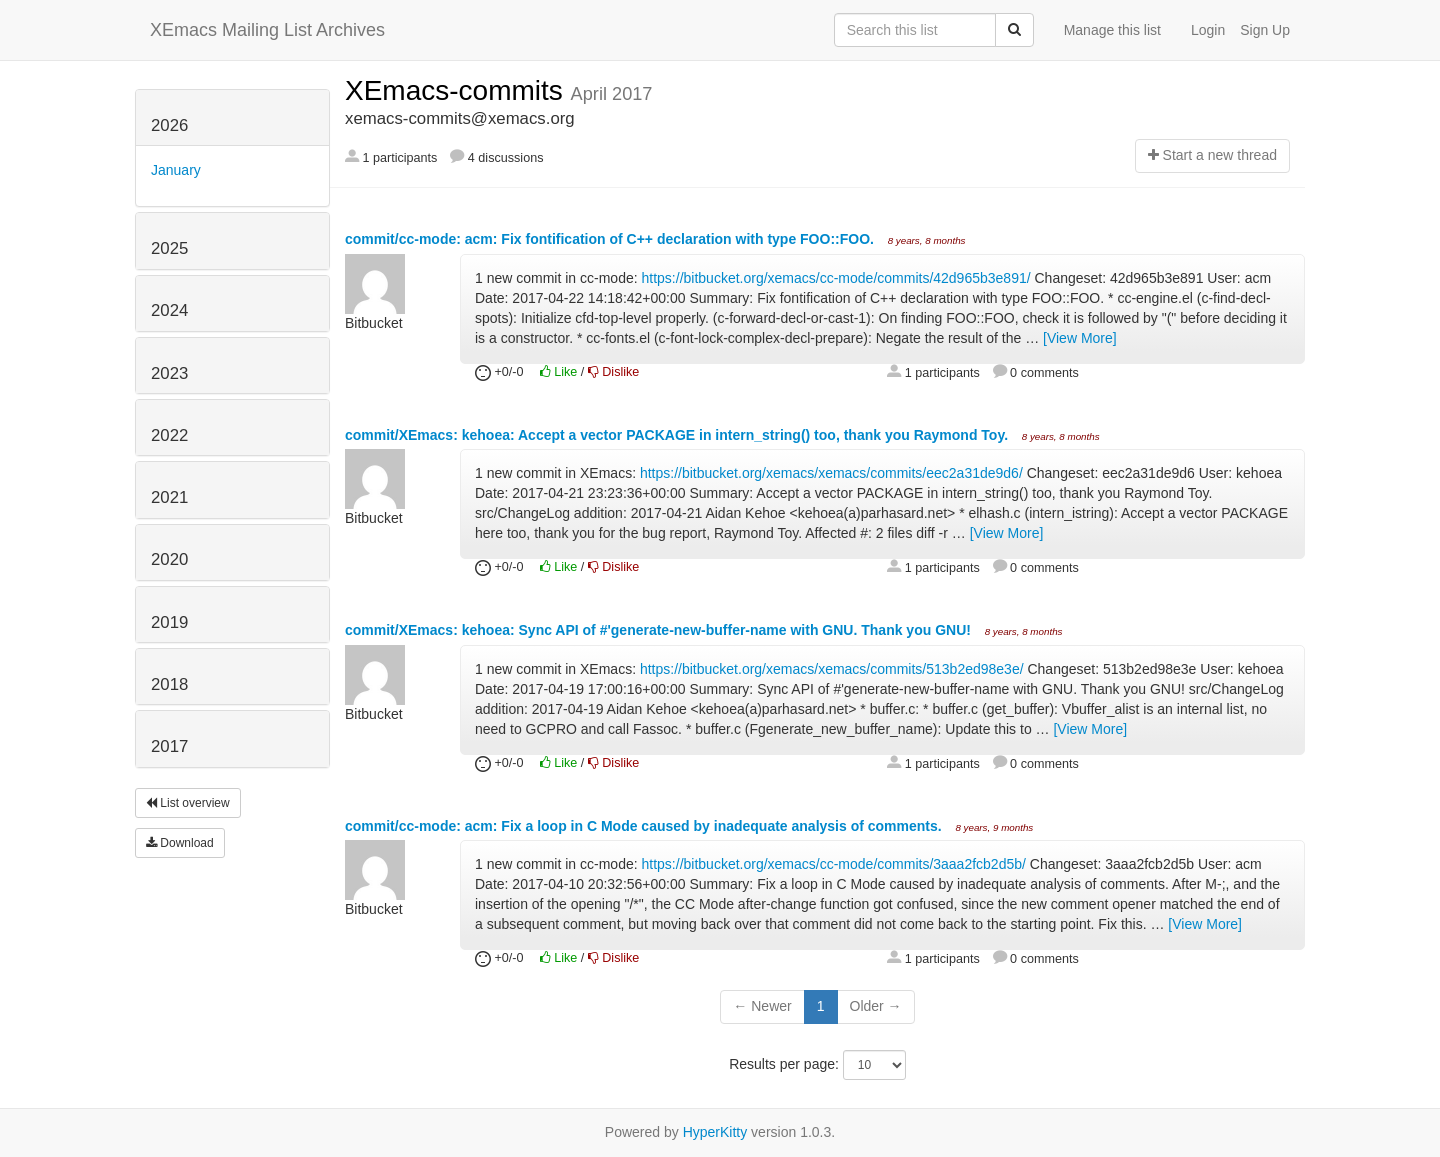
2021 (169, 497)
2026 (169, 125)
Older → (876, 1006)
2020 (169, 559)
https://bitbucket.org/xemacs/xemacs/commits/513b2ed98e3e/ (832, 669)
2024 (169, 310)
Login (1208, 30)
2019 (169, 622)
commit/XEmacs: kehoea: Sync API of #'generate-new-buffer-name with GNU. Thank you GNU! (660, 630)
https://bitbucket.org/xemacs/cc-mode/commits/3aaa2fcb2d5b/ (834, 864)
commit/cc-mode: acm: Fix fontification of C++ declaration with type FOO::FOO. (611, 239)
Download (180, 843)
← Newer (762, 1006)
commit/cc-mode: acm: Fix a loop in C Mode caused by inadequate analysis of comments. (645, 826)
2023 (169, 373)
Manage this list (1112, 30)
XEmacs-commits (458, 90)
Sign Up (1265, 30)
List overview (188, 803)
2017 (169, 746)
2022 (169, 435)
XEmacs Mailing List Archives (267, 30)
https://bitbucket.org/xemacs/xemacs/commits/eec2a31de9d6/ (831, 473)
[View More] (1080, 338)
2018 (169, 684)
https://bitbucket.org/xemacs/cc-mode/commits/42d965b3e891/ (836, 278)
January (176, 170)
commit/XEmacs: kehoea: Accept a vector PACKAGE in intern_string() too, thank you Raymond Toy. (678, 435)
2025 (169, 248)
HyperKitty (715, 1132)
